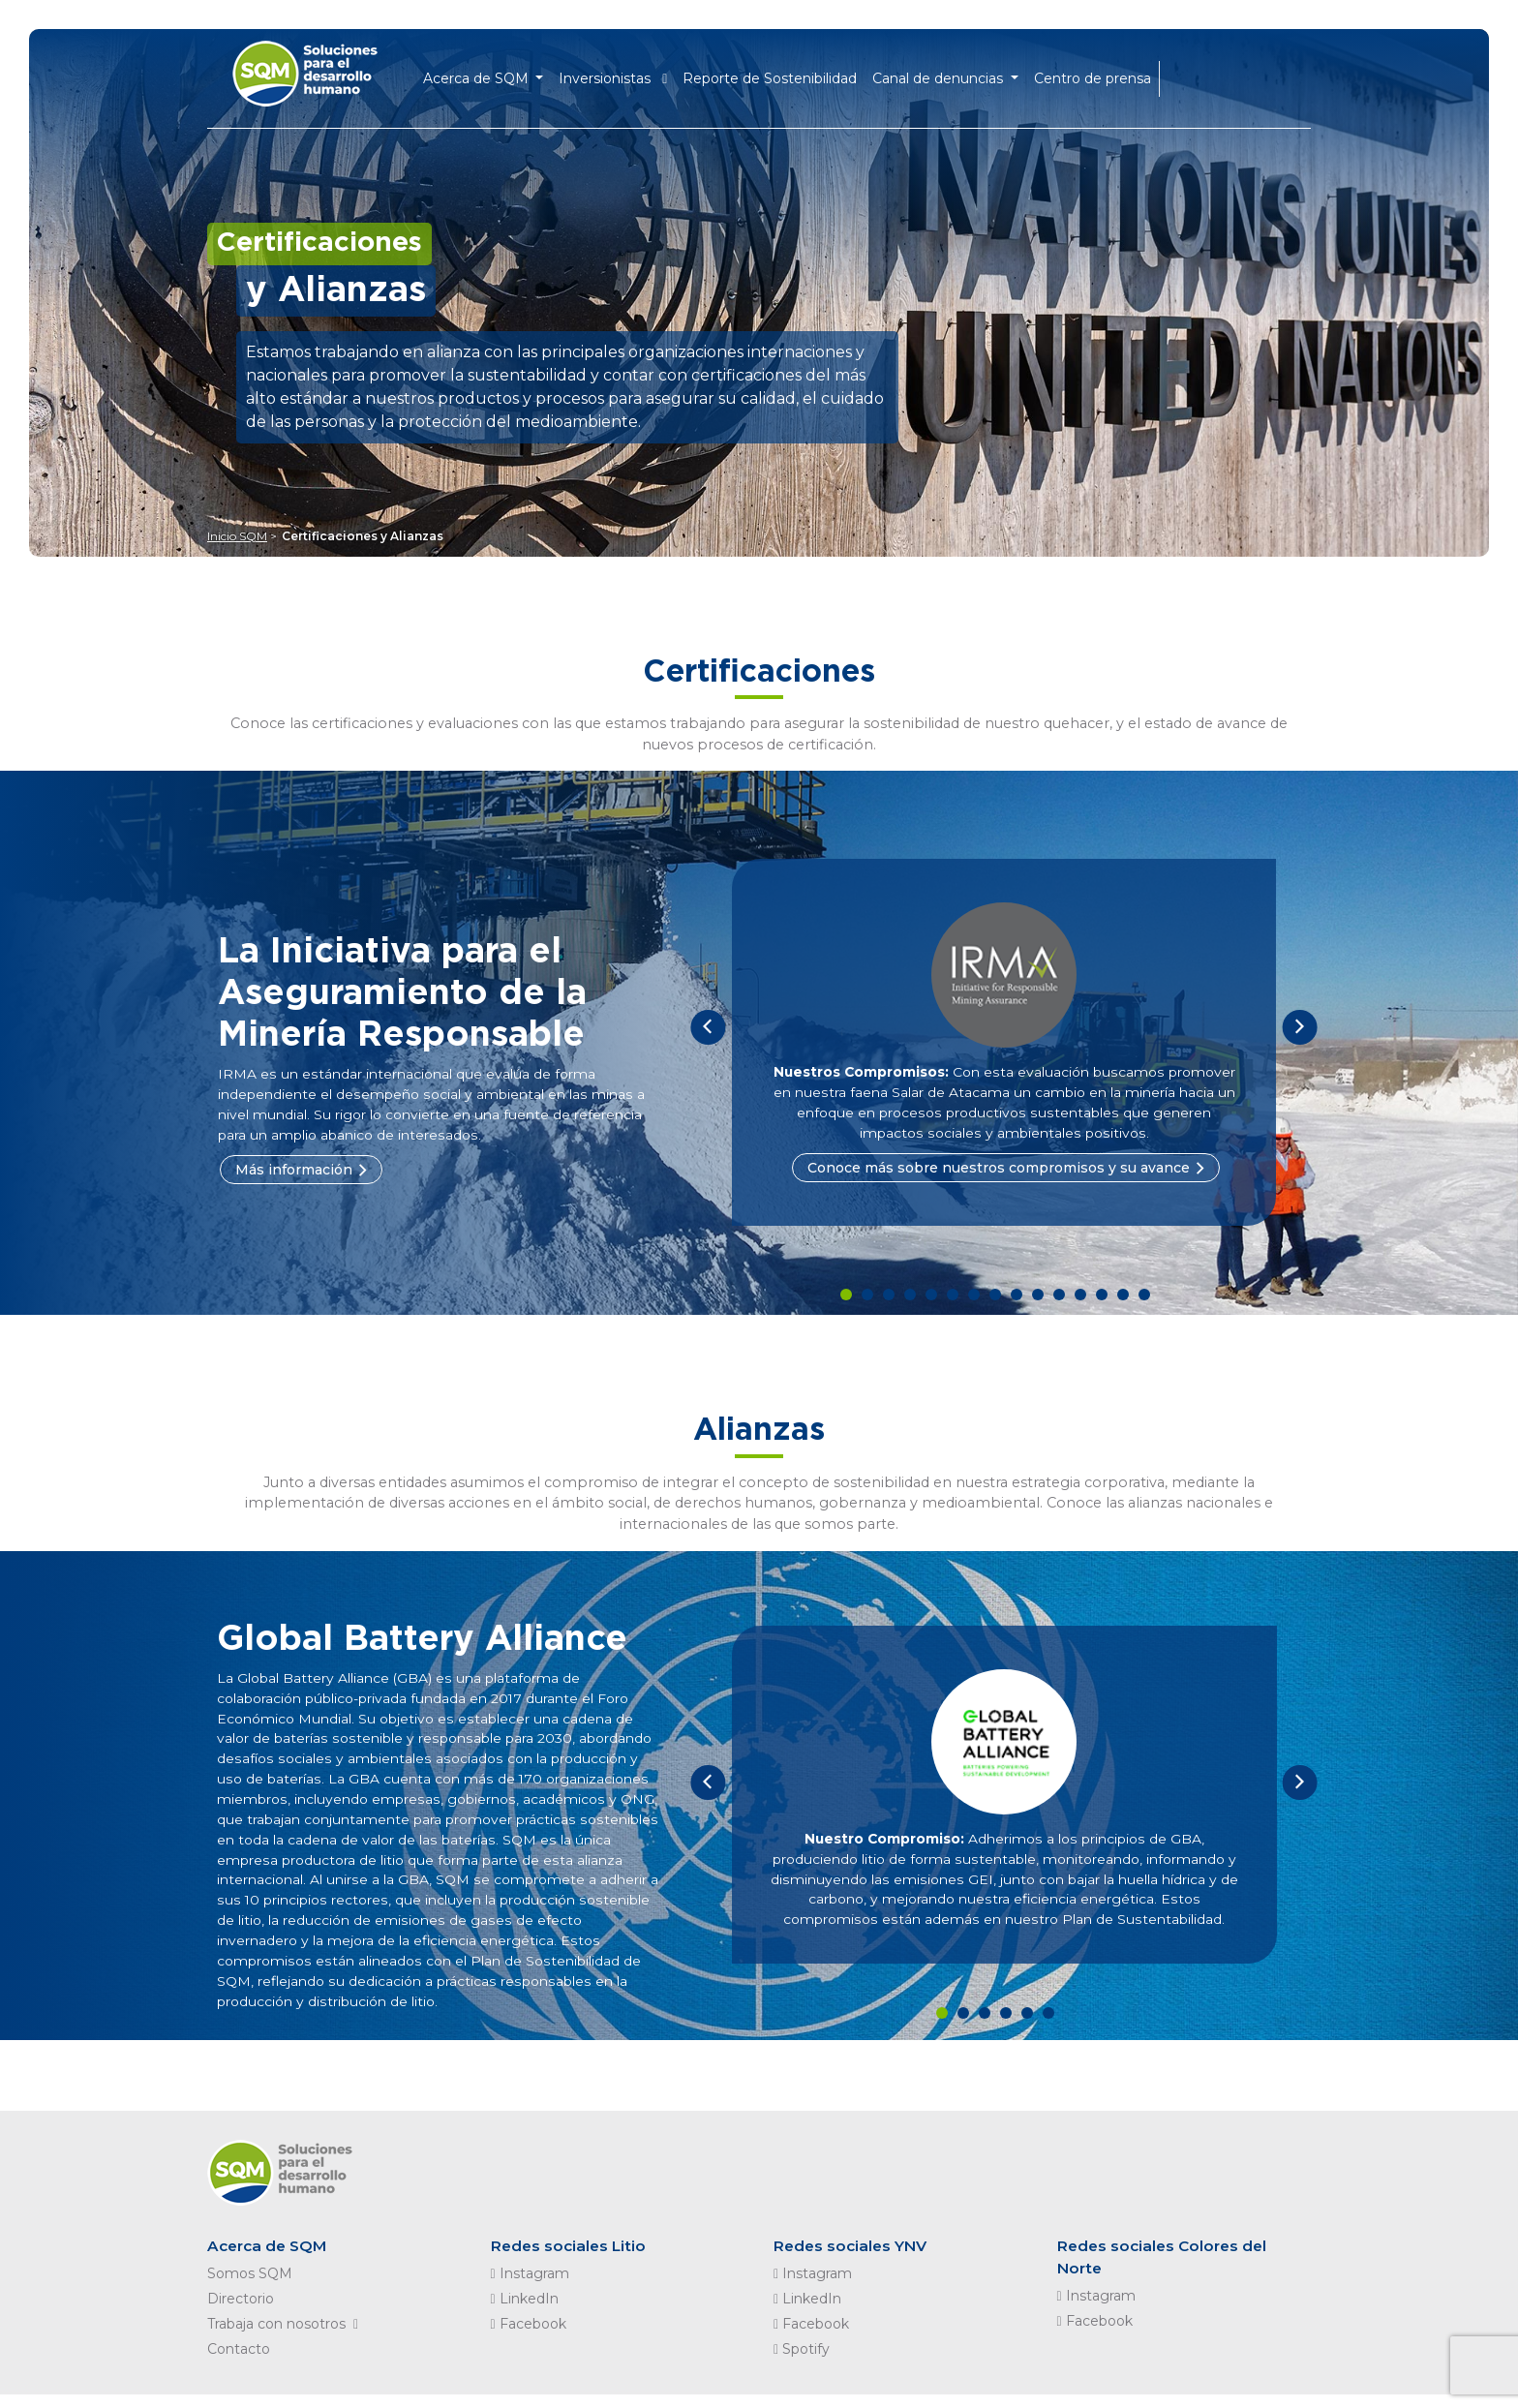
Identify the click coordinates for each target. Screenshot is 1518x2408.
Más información (293, 1170)
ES (1219, 73)
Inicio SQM (237, 536)
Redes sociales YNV (853, 2258)
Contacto (238, 2362)
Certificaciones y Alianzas (362, 536)
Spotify (802, 2362)
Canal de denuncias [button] (951, 73)
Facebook (528, 2337)
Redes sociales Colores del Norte (1165, 2270)
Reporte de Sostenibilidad (781, 73)
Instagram (530, 2287)
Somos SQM (249, 2287)
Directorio (240, 2312)
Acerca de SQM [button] (488, 73)
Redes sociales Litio (571, 2258)
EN (1187, 73)
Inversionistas (624, 73)
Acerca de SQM (270, 2258)
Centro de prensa (1103, 73)
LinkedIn (525, 2312)
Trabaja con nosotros (286, 2337)
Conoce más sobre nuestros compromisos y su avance (998, 1168)
